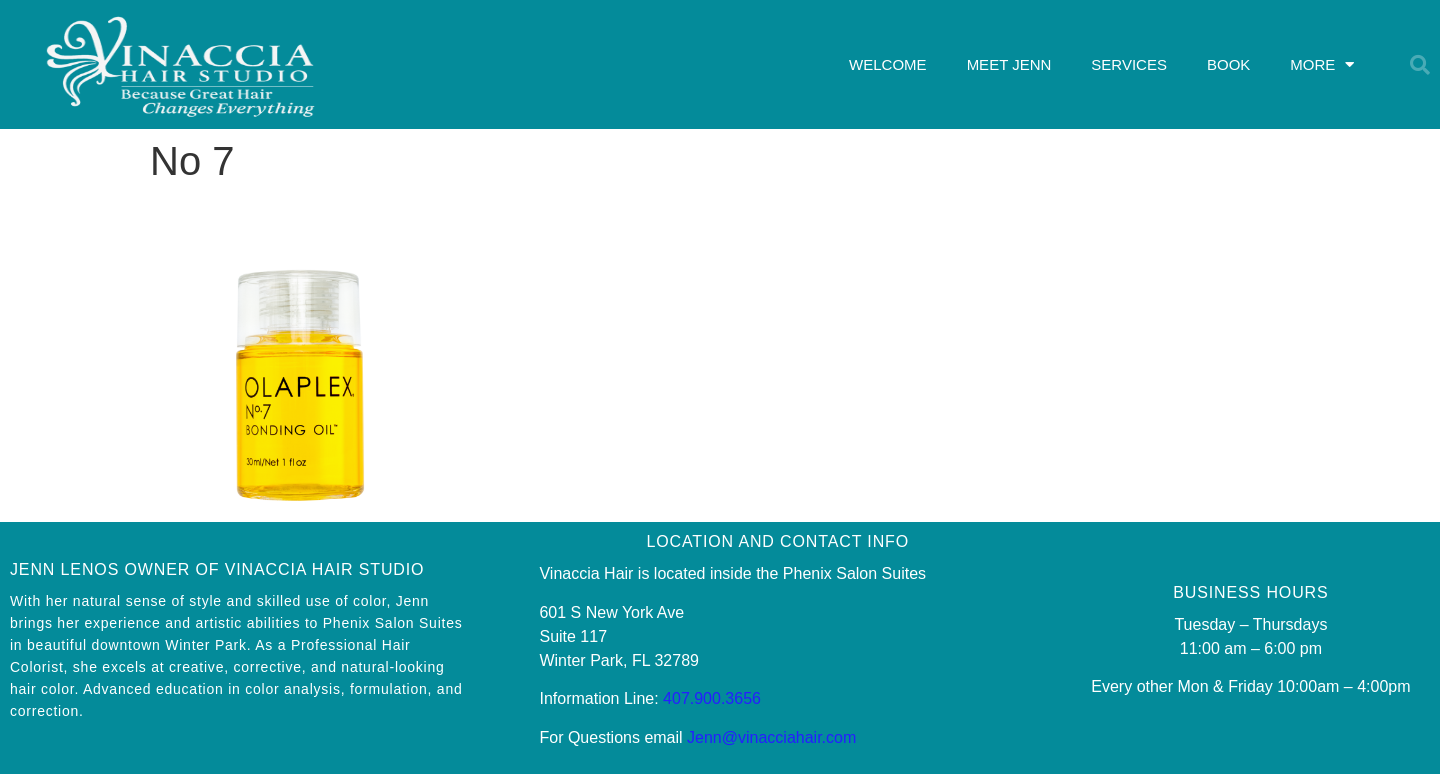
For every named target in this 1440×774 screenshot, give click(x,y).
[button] (1420, 65)
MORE (1322, 64)
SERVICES (1129, 64)
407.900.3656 (712, 698)
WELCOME (888, 64)
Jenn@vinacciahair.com (771, 737)
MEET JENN (1009, 64)
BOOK (1228, 64)
